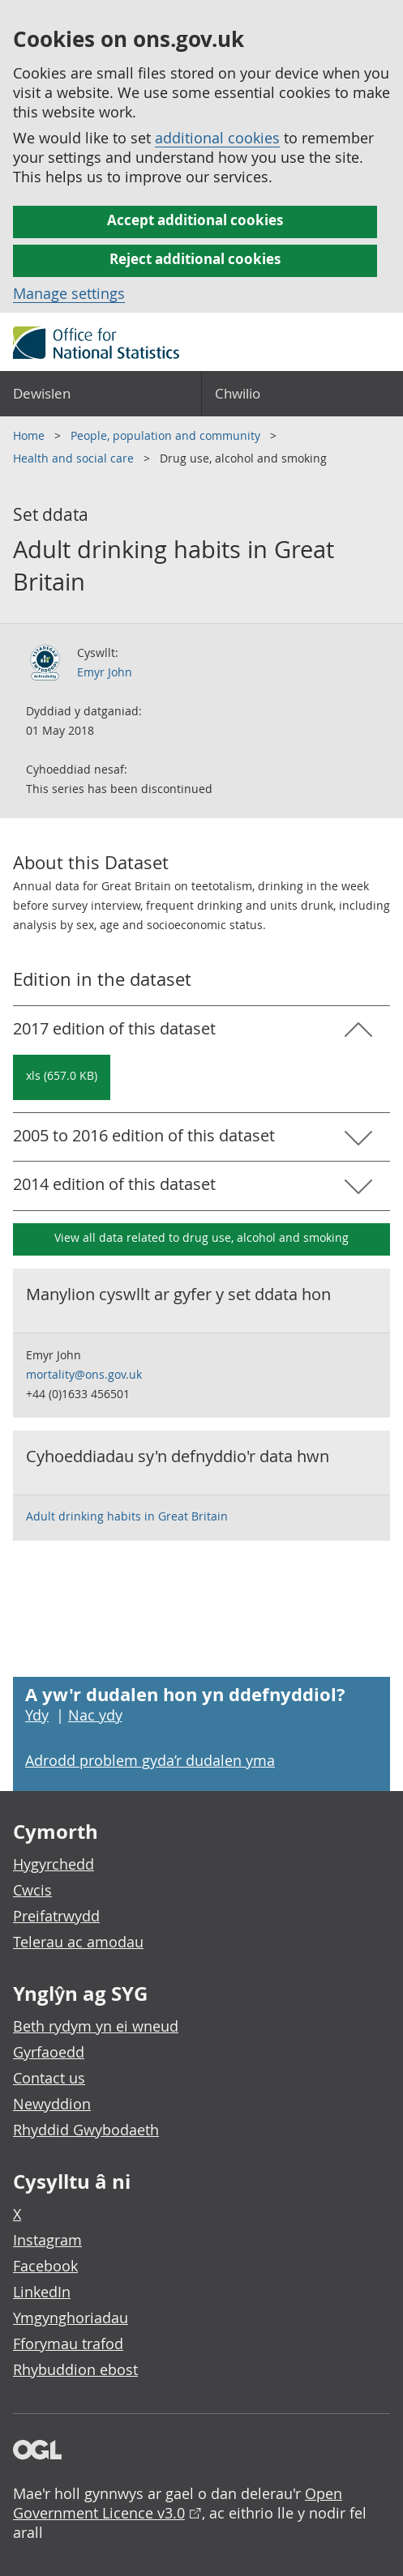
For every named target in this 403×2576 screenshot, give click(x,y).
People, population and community (167, 435)
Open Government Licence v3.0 (177, 2503)
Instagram (47, 2240)
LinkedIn (42, 2291)
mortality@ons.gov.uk (84, 1374)
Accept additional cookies (195, 220)
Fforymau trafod (68, 2343)
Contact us (49, 2078)
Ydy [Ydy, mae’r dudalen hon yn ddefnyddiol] (37, 1715)
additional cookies (217, 137)
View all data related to (201, 1237)
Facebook (45, 2265)
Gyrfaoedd (48, 2052)
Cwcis (32, 1890)
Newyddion (52, 2103)
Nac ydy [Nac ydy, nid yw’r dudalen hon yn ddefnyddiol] (95, 1715)
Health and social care (75, 458)
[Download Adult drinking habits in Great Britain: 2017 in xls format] (61, 1077)
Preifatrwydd (56, 1916)
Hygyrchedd (53, 1864)
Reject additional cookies (195, 258)
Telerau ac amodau (78, 1941)
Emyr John (104, 672)
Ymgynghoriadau (70, 2317)
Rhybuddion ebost (75, 2369)
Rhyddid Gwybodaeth (86, 2129)
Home (30, 435)
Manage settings (69, 293)
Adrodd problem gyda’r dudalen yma (150, 1760)
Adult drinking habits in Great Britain (127, 1516)
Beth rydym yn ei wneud (95, 2026)
